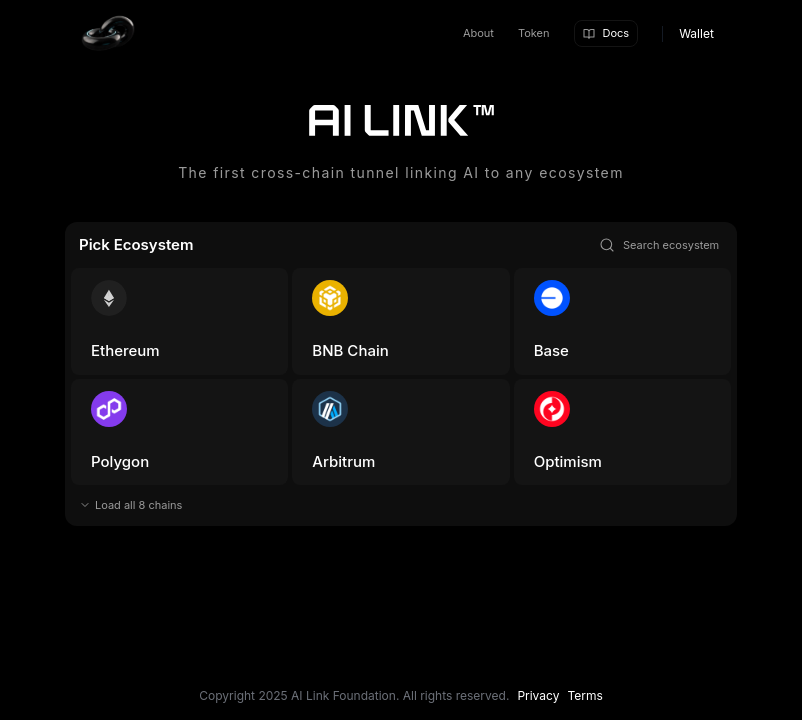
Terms (584, 695)
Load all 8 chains (138, 505)
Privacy (538, 695)
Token (534, 33)
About (478, 33)
